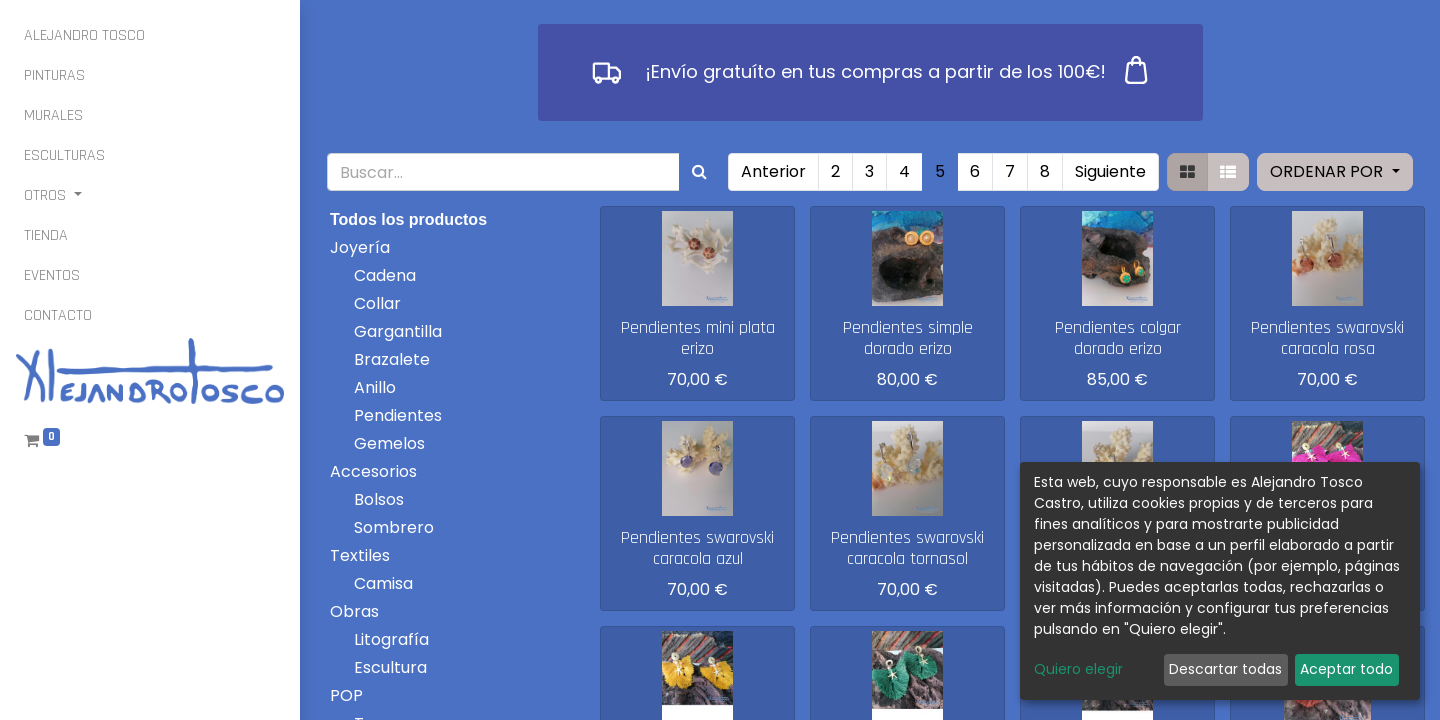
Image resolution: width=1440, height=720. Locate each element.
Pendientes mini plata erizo (698, 338)
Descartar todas (1225, 669)
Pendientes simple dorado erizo (908, 338)
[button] (1334, 172)
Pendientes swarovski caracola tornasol (907, 548)
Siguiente (1110, 171)
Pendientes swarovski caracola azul (697, 548)
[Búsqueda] (699, 172)
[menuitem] (84, 36)
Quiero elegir (1078, 669)
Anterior (773, 171)
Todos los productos (408, 219)
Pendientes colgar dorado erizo (1118, 338)
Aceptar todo (1346, 669)
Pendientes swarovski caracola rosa (1327, 338)
